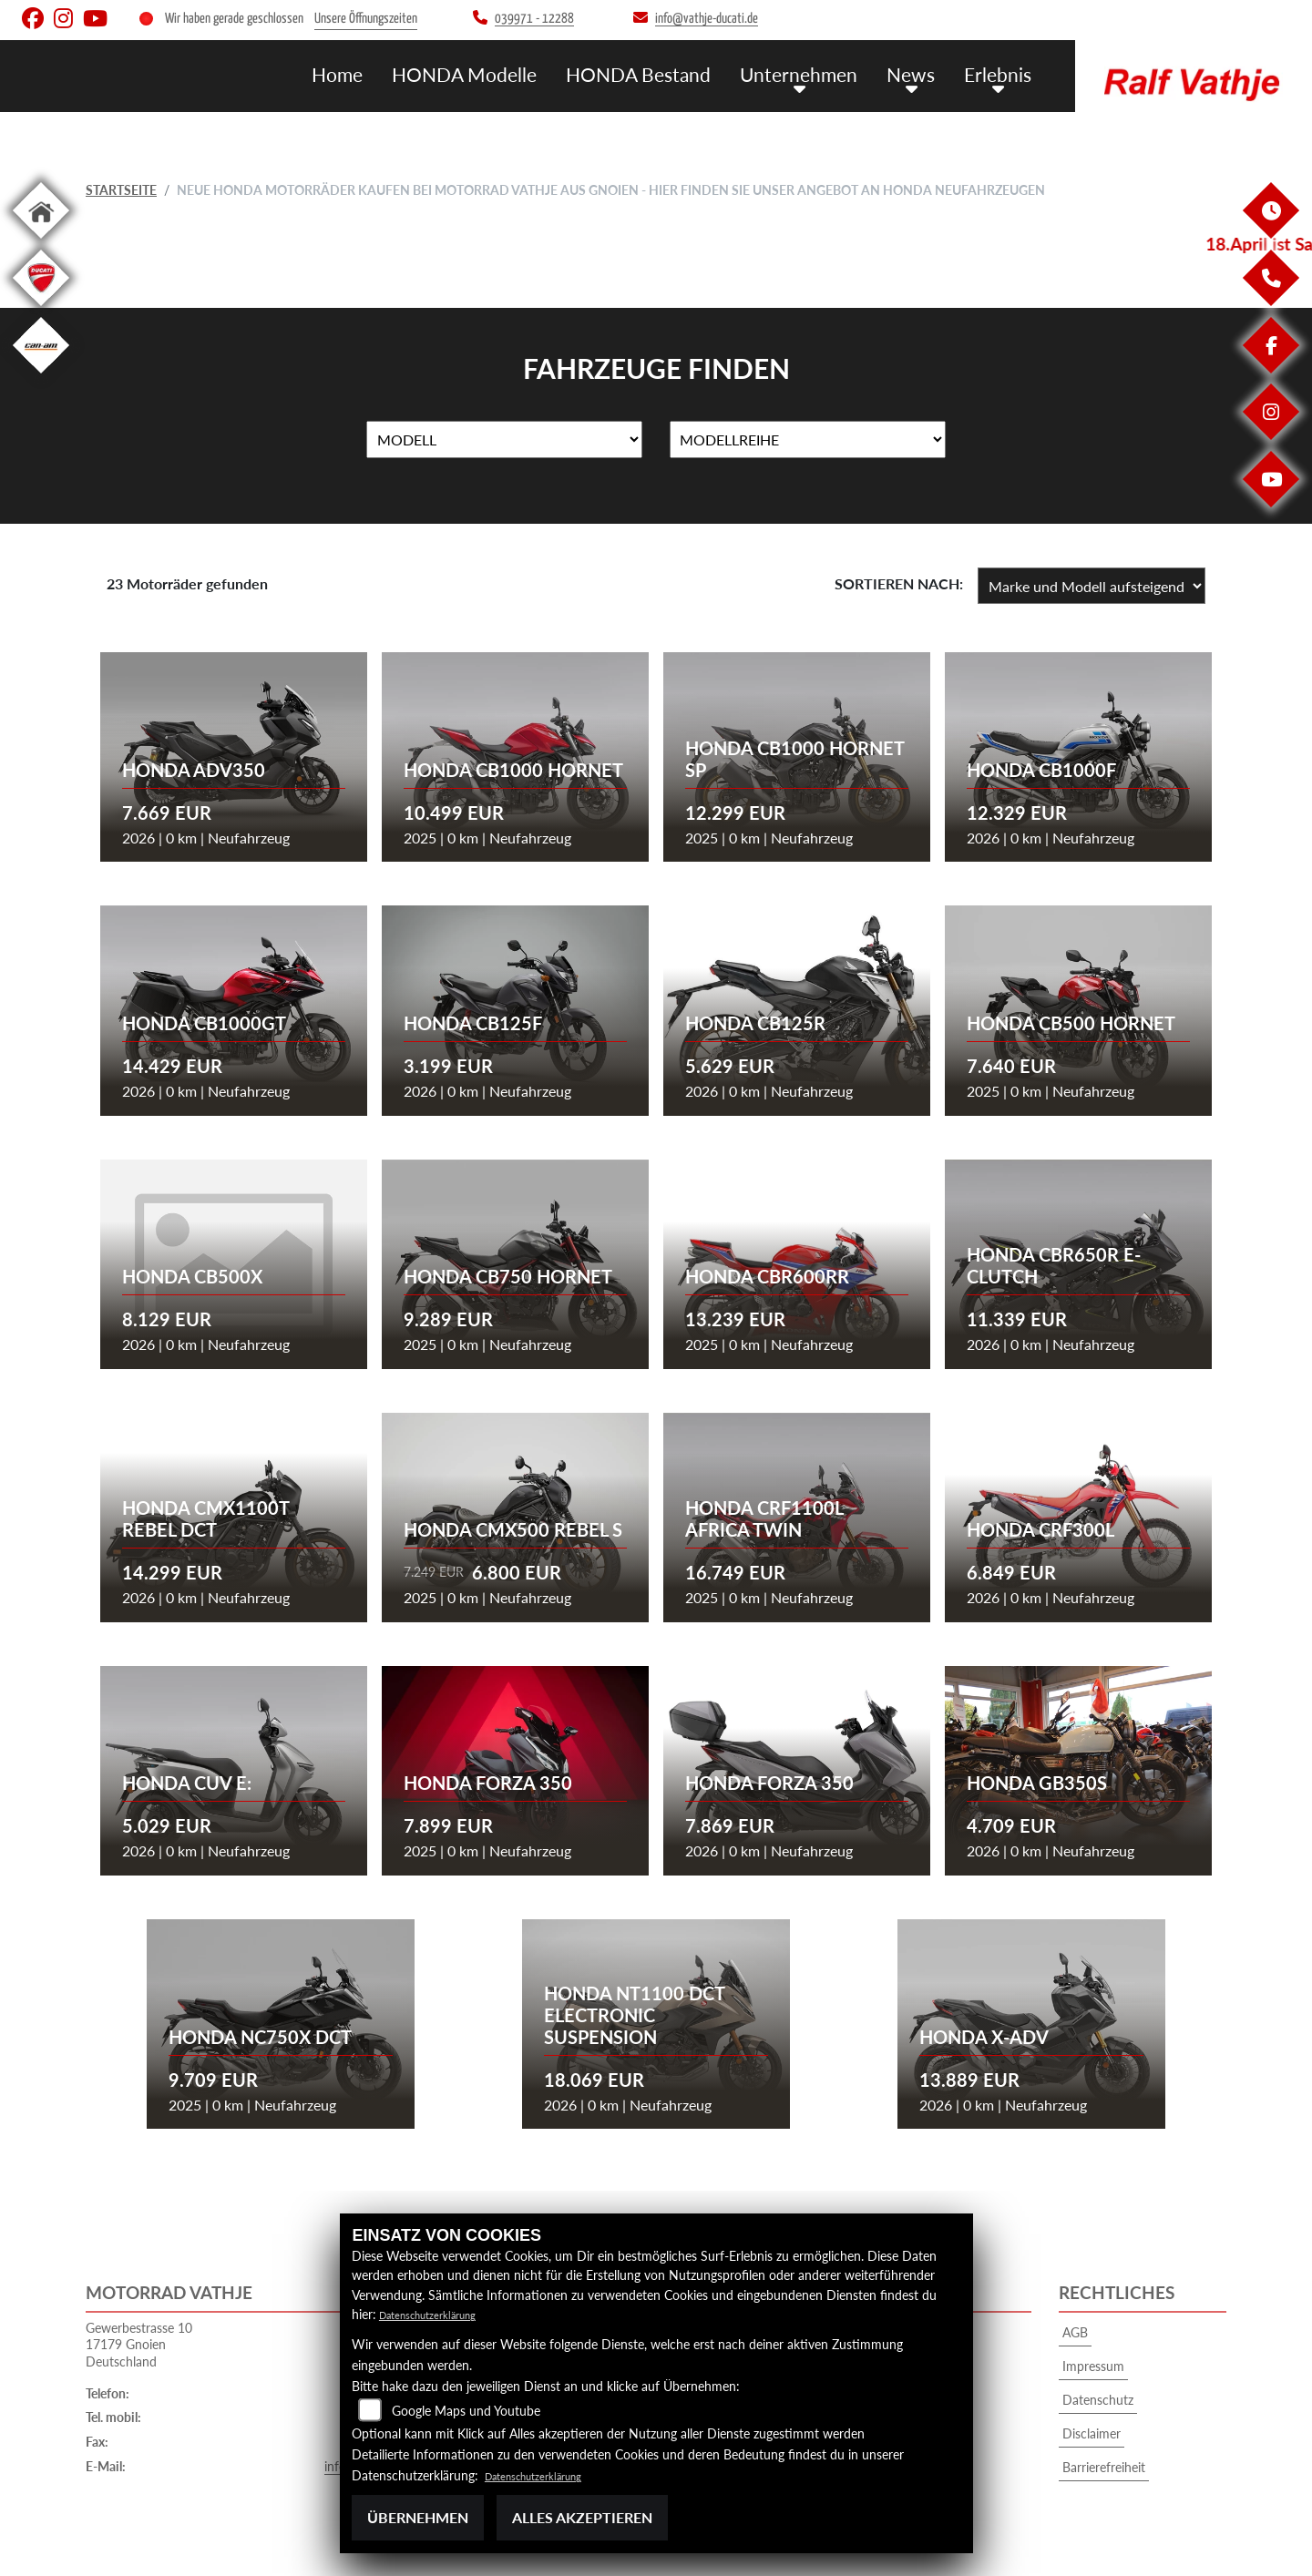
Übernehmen (417, 2517)
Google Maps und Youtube (466, 2410)
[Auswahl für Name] (504, 440)
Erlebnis (1000, 73)
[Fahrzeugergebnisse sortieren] (1091, 585)
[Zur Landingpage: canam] (41, 376)
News (919, 73)
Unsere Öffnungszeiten (365, 19)
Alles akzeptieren (582, 2517)
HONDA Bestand (666, 73)
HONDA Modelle (505, 73)
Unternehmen (814, 73)
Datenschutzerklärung (440, 2314)
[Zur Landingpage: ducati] (41, 309)
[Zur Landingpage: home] (41, 241)
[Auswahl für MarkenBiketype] (808, 440)
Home (387, 73)
